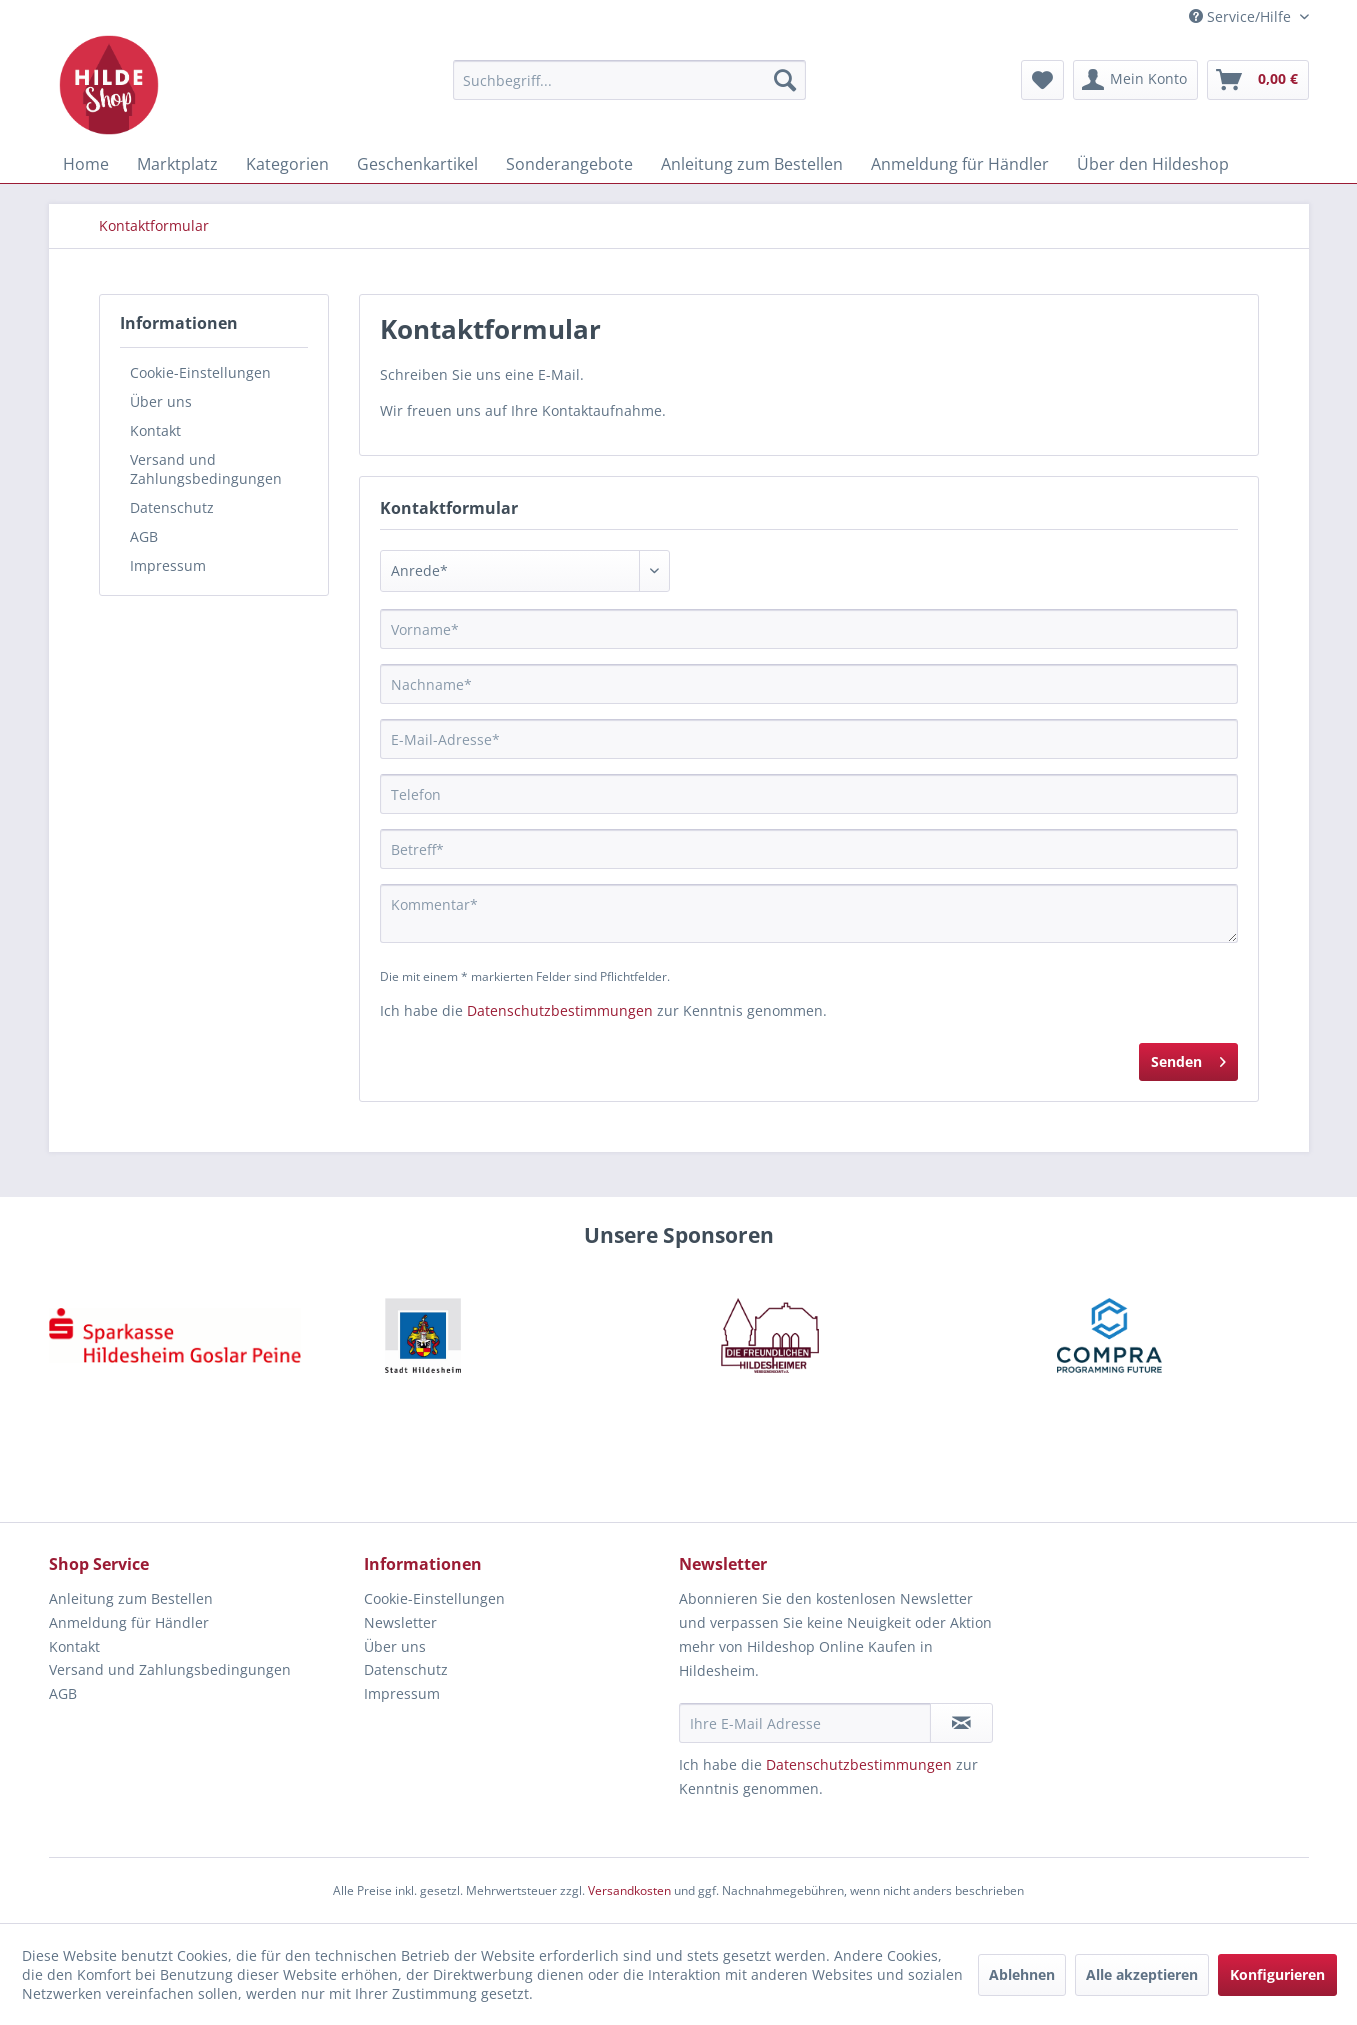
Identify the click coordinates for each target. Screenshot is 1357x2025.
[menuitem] (629, 80)
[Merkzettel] (1042, 80)
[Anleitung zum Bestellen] (752, 164)
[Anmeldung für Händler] (960, 164)
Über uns (161, 401)
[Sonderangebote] (569, 164)
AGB (144, 536)
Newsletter (400, 1622)
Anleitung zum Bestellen (131, 1598)
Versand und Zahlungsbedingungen (206, 469)
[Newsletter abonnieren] (961, 1723)
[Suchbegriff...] (629, 80)
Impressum (168, 565)
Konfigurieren (1277, 1974)
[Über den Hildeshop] (1153, 164)
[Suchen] (785, 80)
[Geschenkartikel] (417, 164)
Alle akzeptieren (1142, 1974)
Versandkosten (629, 1890)
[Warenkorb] (1258, 80)
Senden (1188, 1058)
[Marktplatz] (177, 164)
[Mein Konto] (1135, 80)
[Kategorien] (287, 164)
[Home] (86, 164)
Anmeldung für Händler (129, 1622)
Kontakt (155, 430)
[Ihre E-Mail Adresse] (805, 1723)
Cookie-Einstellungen (200, 372)
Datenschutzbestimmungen (560, 1010)
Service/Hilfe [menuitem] (1242, 16)
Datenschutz (172, 507)
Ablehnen (1022, 1974)
